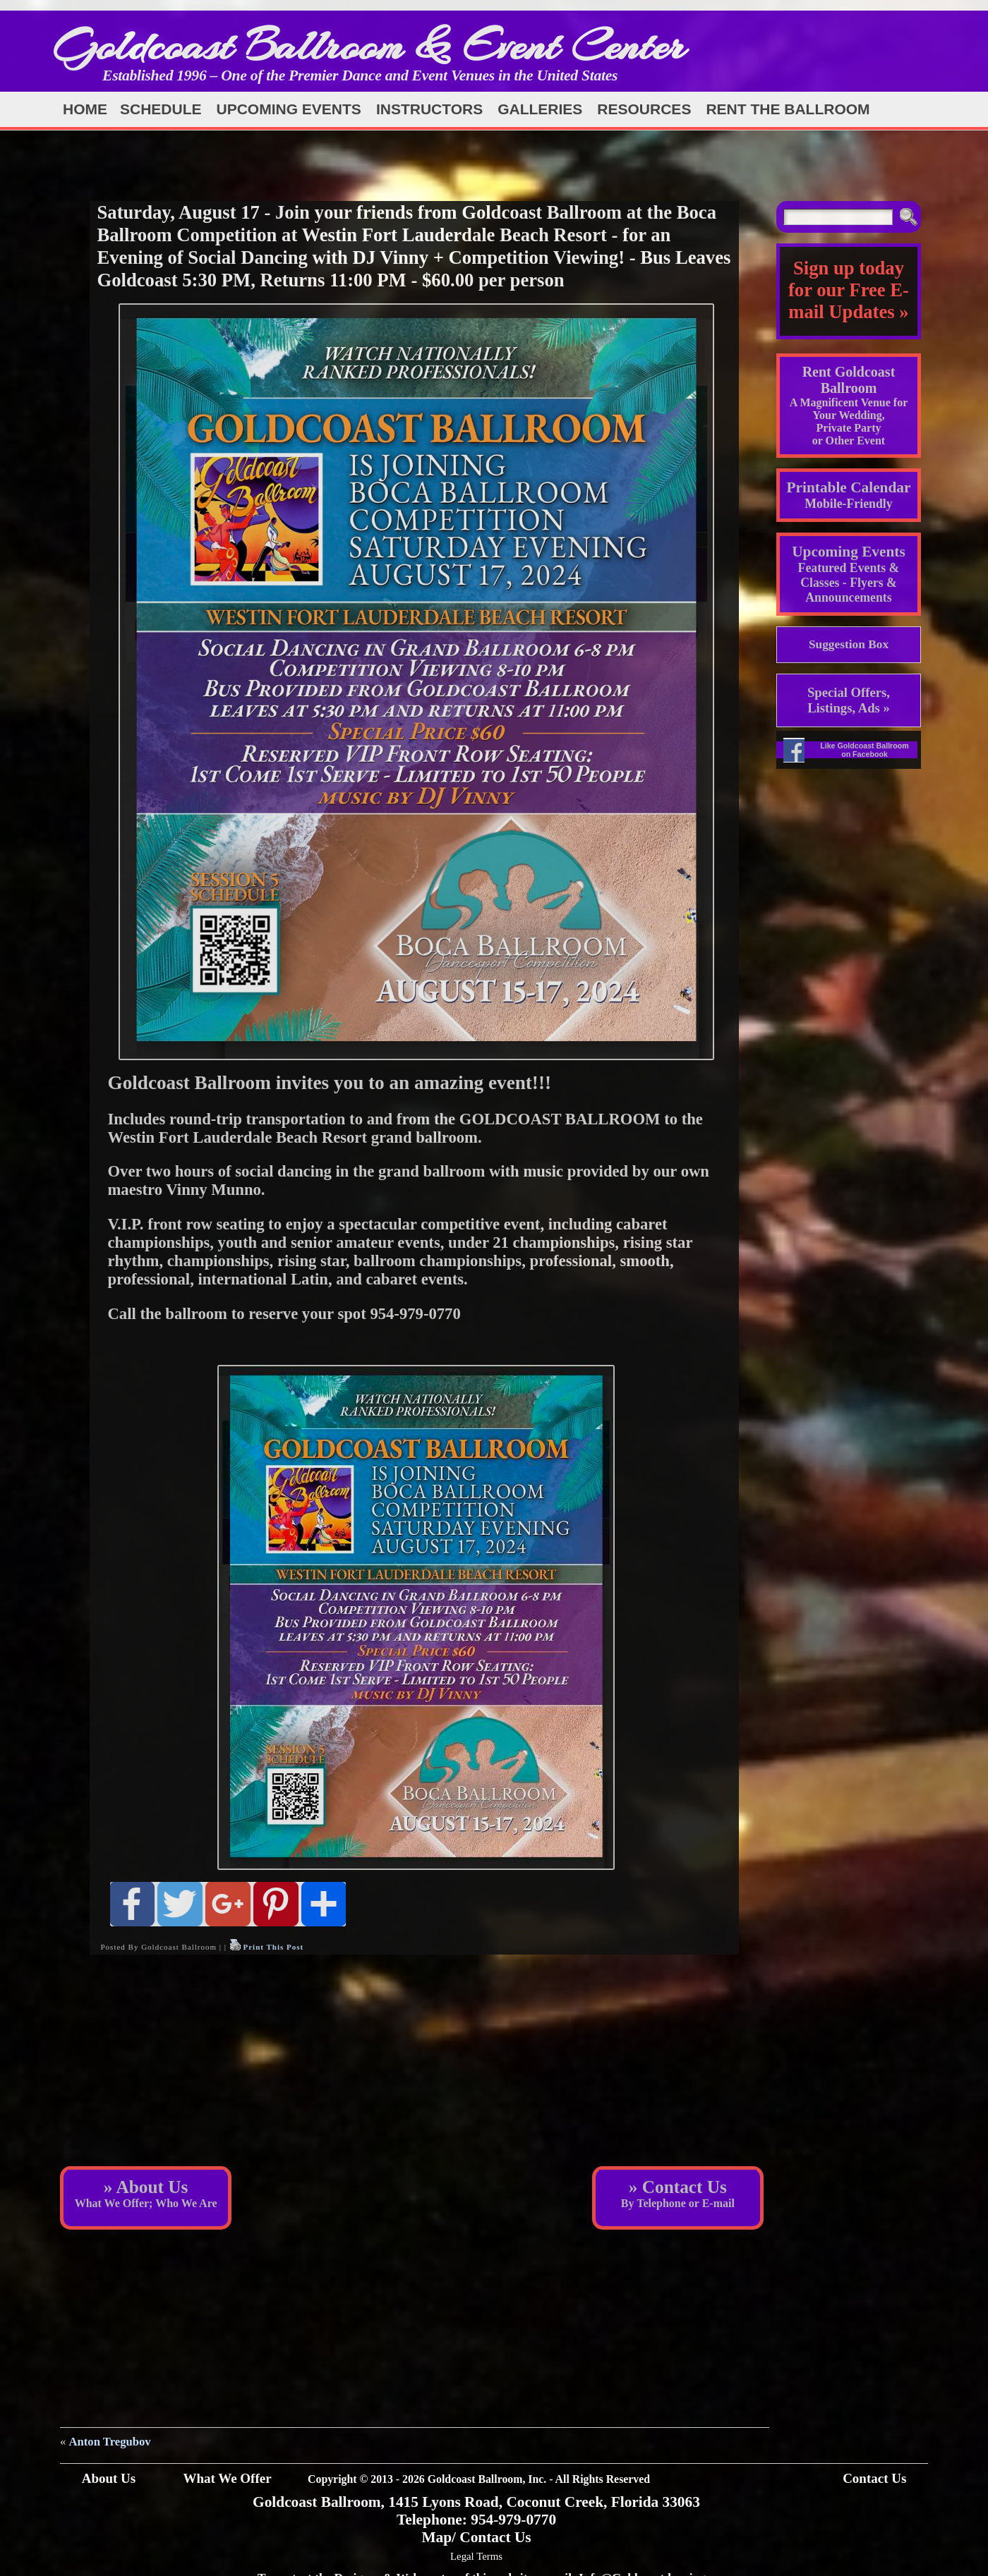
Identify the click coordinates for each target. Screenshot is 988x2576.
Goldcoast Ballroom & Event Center (369, 45)
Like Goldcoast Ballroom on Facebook (864, 749)
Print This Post (273, 1947)
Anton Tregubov (110, 2441)
